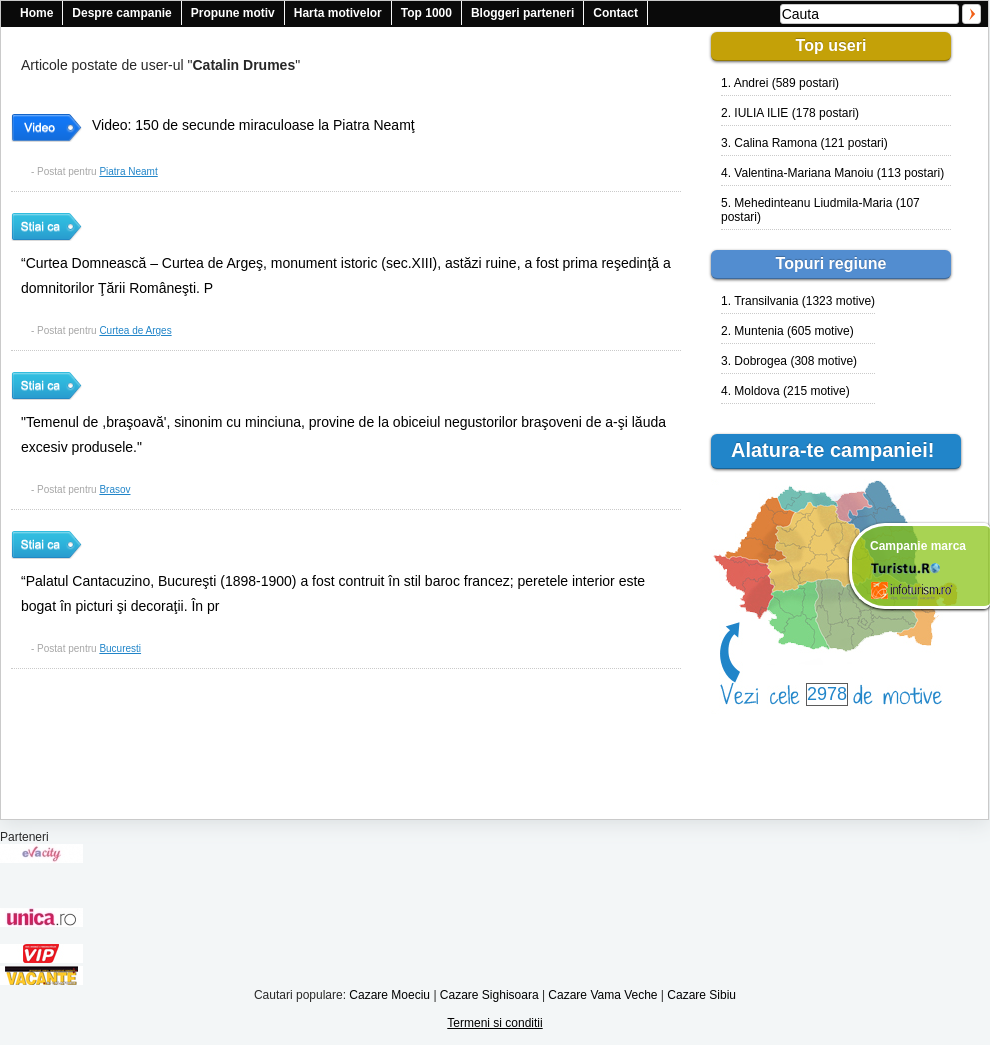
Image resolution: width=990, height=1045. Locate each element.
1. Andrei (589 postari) (780, 83)
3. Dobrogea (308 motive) (789, 361)
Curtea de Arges (135, 330)
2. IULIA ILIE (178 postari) (790, 113)
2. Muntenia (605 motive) (787, 331)
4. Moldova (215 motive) (785, 391)
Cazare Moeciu (389, 995)
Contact (615, 13)
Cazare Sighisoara (489, 995)
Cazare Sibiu (701, 995)
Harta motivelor (338, 13)
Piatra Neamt (128, 171)
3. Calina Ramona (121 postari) (804, 143)
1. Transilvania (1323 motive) (798, 301)
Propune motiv (233, 13)
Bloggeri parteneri (522, 13)
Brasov (114, 489)
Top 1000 (426, 13)
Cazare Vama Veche (602, 995)
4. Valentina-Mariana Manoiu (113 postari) (832, 173)
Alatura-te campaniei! (841, 450)
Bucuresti (120, 648)
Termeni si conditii (494, 1023)
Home (36, 13)
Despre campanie (121, 13)
